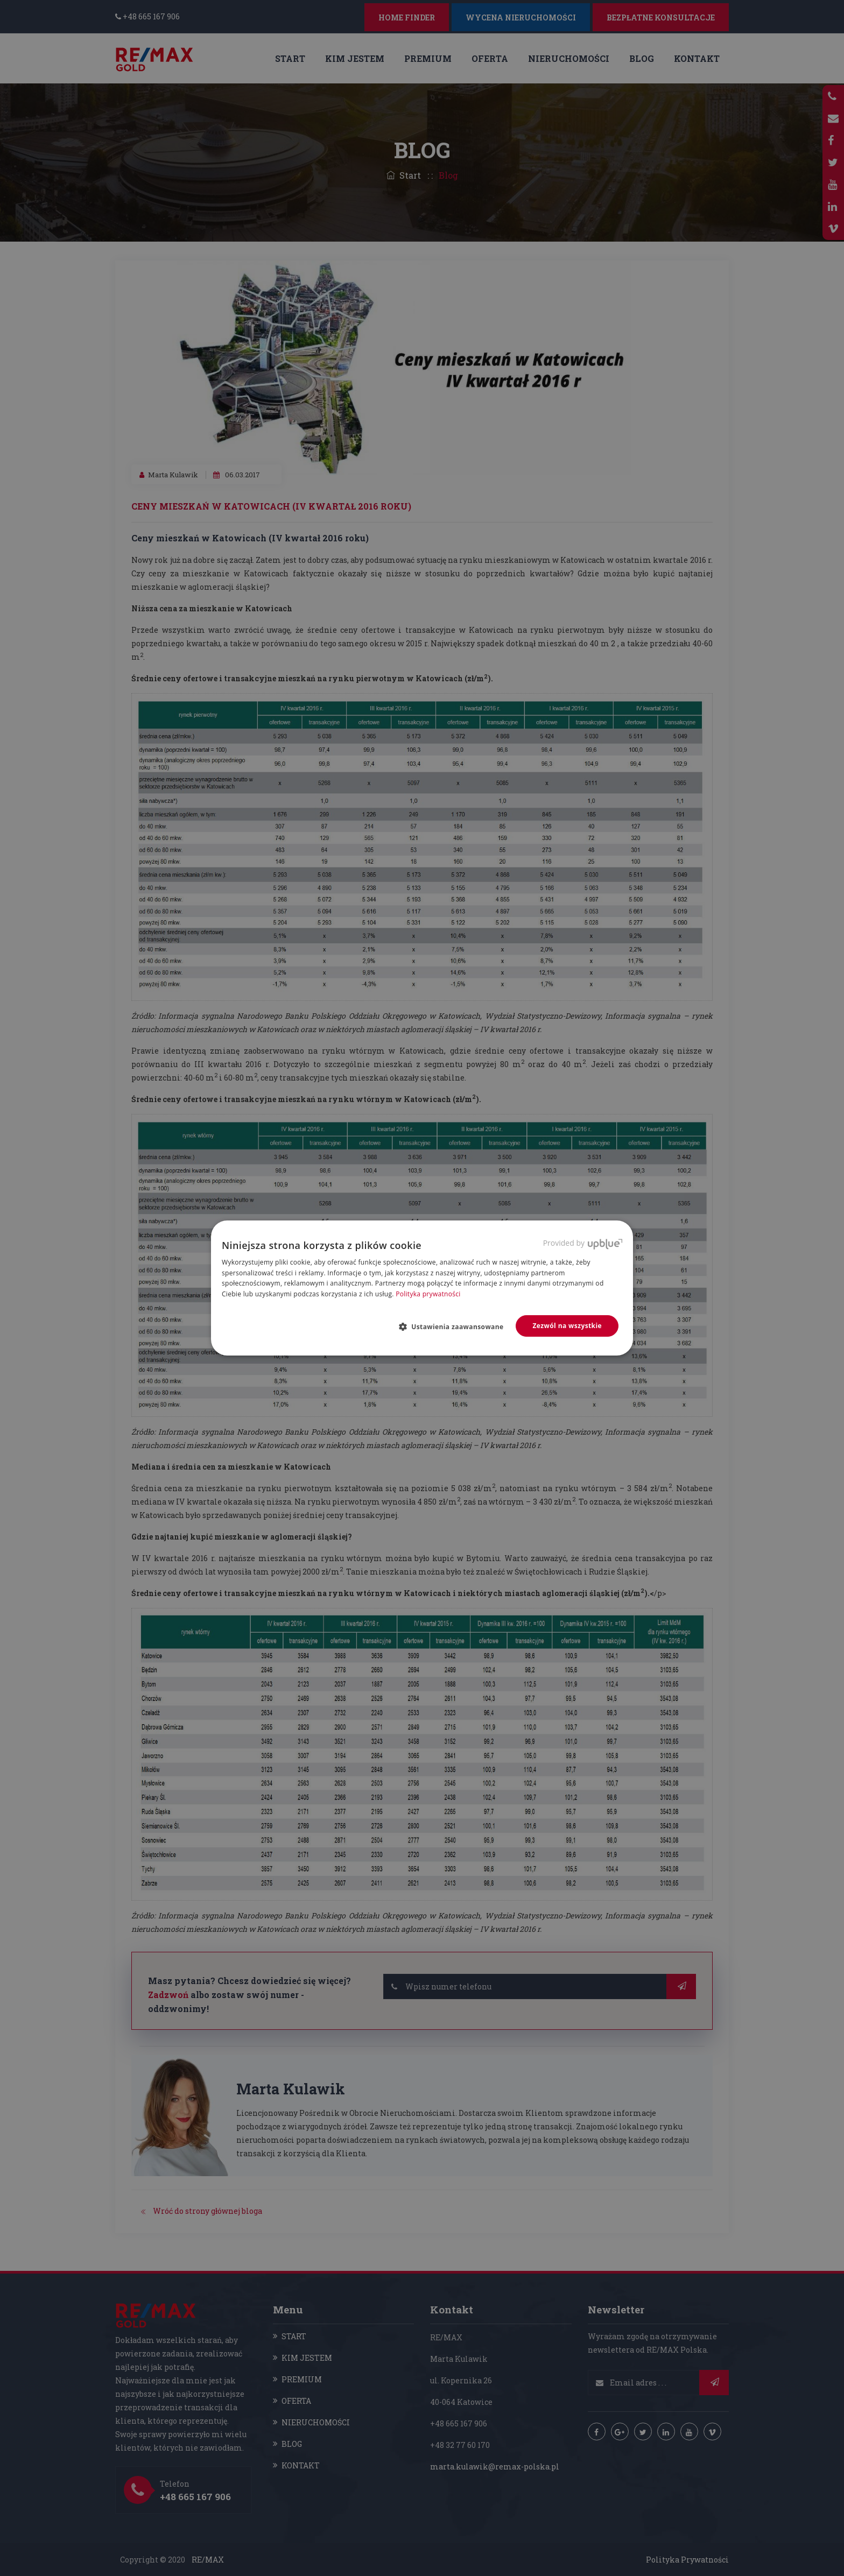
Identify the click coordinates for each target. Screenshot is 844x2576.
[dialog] (422, 1288)
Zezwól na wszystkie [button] (567, 1325)
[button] (455, 1326)
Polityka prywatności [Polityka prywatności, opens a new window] (428, 1293)
